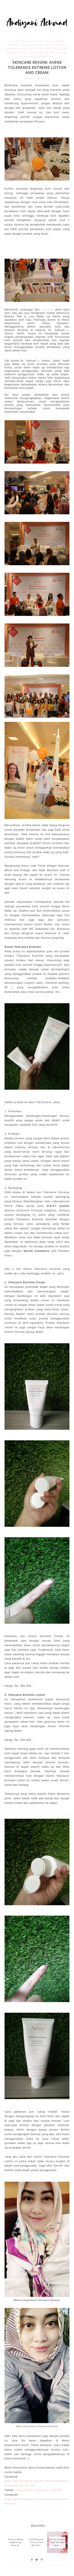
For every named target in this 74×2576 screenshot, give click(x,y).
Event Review (40, 52)
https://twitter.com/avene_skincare (39, 2490)
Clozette (47, 309)
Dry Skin (53, 48)
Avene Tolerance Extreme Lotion (36, 43)
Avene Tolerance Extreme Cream (32, 41)
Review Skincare (42, 56)
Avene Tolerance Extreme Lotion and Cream (37, 46)
